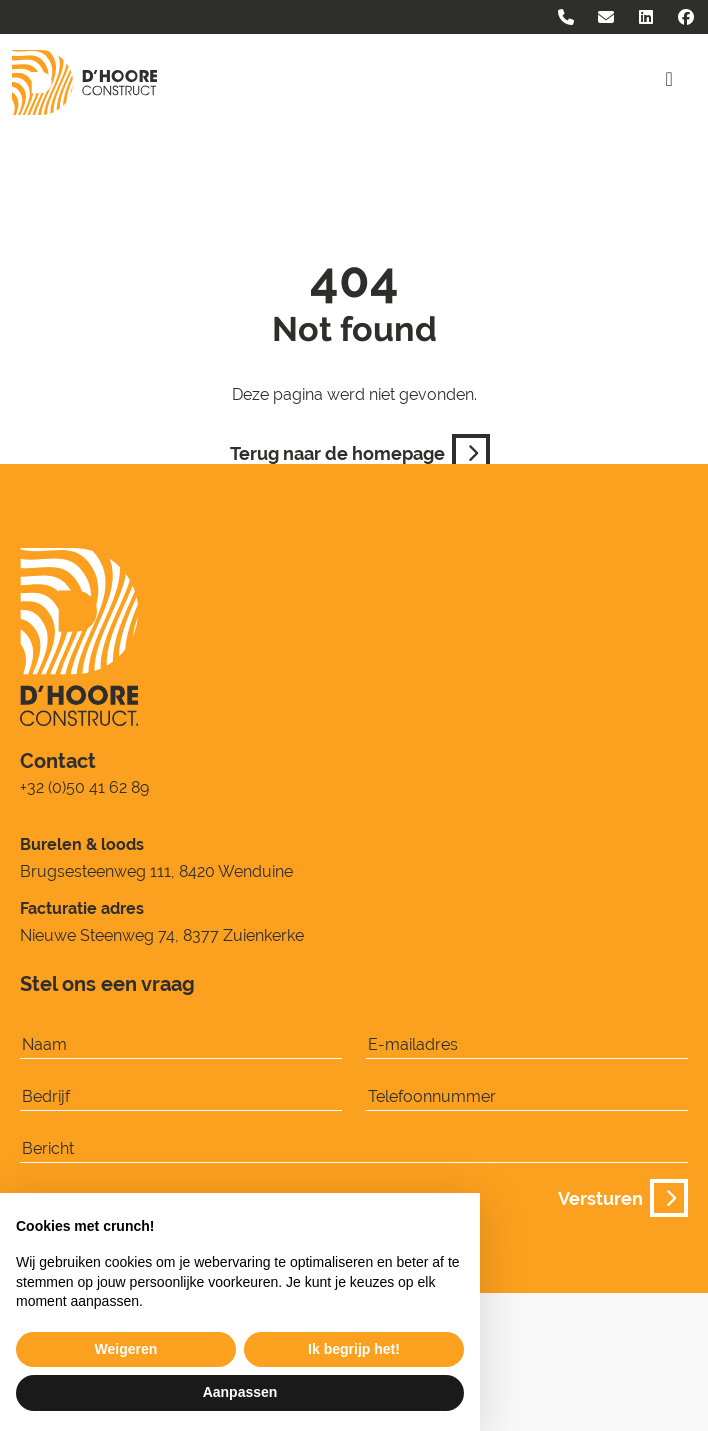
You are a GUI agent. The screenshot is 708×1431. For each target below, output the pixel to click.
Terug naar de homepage (354, 451)
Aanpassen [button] (240, 1392)
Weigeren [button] (126, 1349)
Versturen (617, 1196)
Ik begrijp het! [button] (354, 1349)
